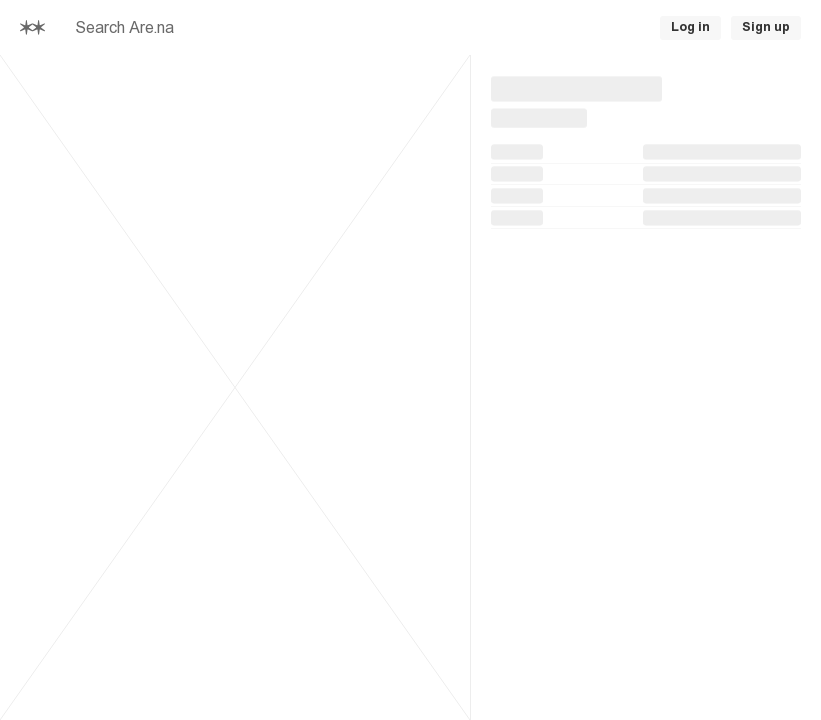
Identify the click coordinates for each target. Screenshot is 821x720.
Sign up (766, 27)
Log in (690, 27)
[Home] (32, 27)
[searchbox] (305, 28)
